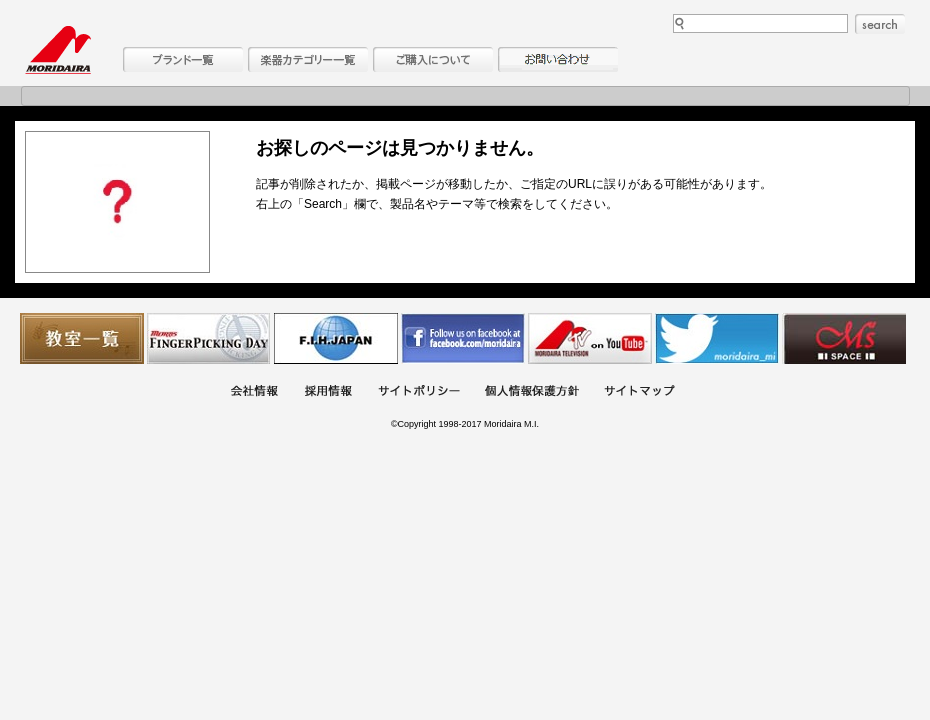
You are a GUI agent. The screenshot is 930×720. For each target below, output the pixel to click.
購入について (433, 59)
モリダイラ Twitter (717, 338)
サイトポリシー (419, 392)
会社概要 (254, 392)
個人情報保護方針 (532, 392)
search (880, 24)
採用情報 (328, 392)
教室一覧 (82, 338)
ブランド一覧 (183, 59)
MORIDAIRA (58, 50)
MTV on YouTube (590, 338)
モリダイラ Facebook (463, 338)
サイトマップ (639, 392)
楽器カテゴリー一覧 (308, 59)
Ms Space (844, 338)
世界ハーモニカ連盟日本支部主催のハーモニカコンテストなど (336, 338)
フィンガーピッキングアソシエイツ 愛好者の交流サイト (209, 338)
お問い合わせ (558, 59)
